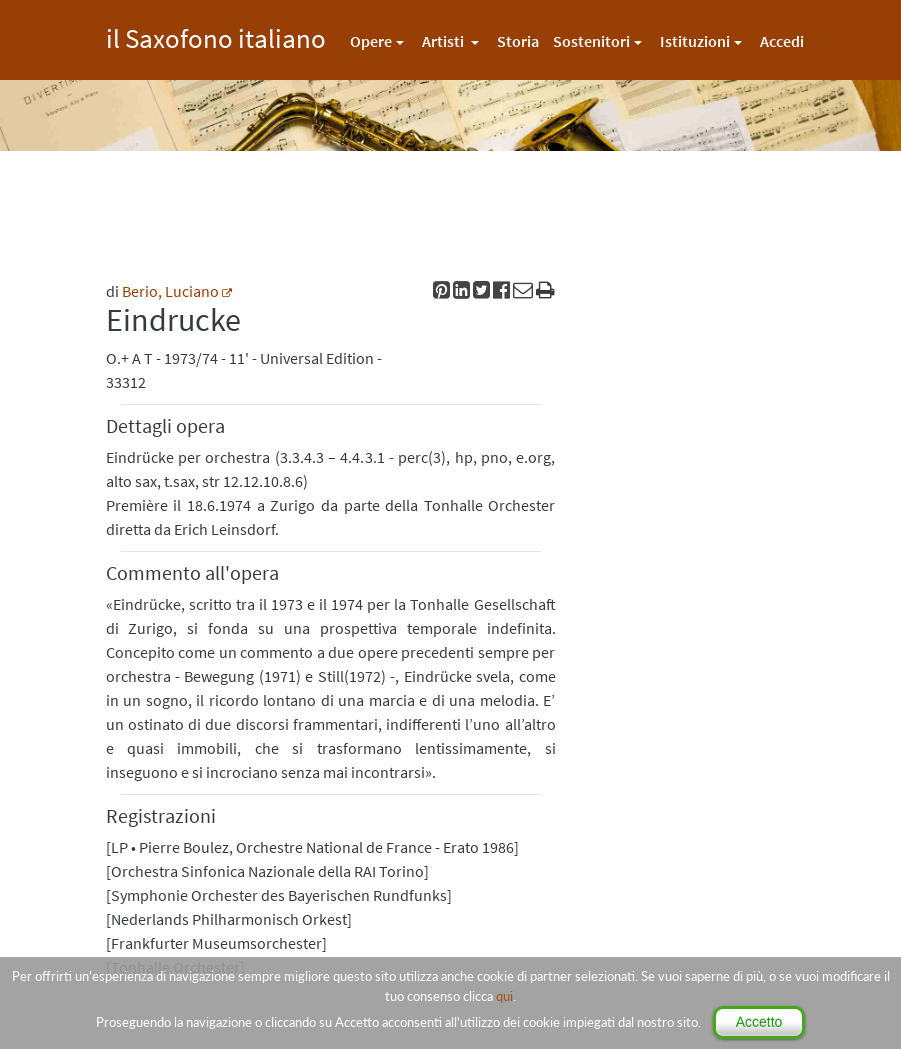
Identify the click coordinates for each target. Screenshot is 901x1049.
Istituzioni (695, 41)
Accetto (759, 1022)
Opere (371, 41)
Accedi (782, 41)
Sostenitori (591, 41)
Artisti (444, 41)
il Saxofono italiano (216, 35)
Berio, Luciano (170, 291)
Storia (518, 41)
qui (504, 996)
